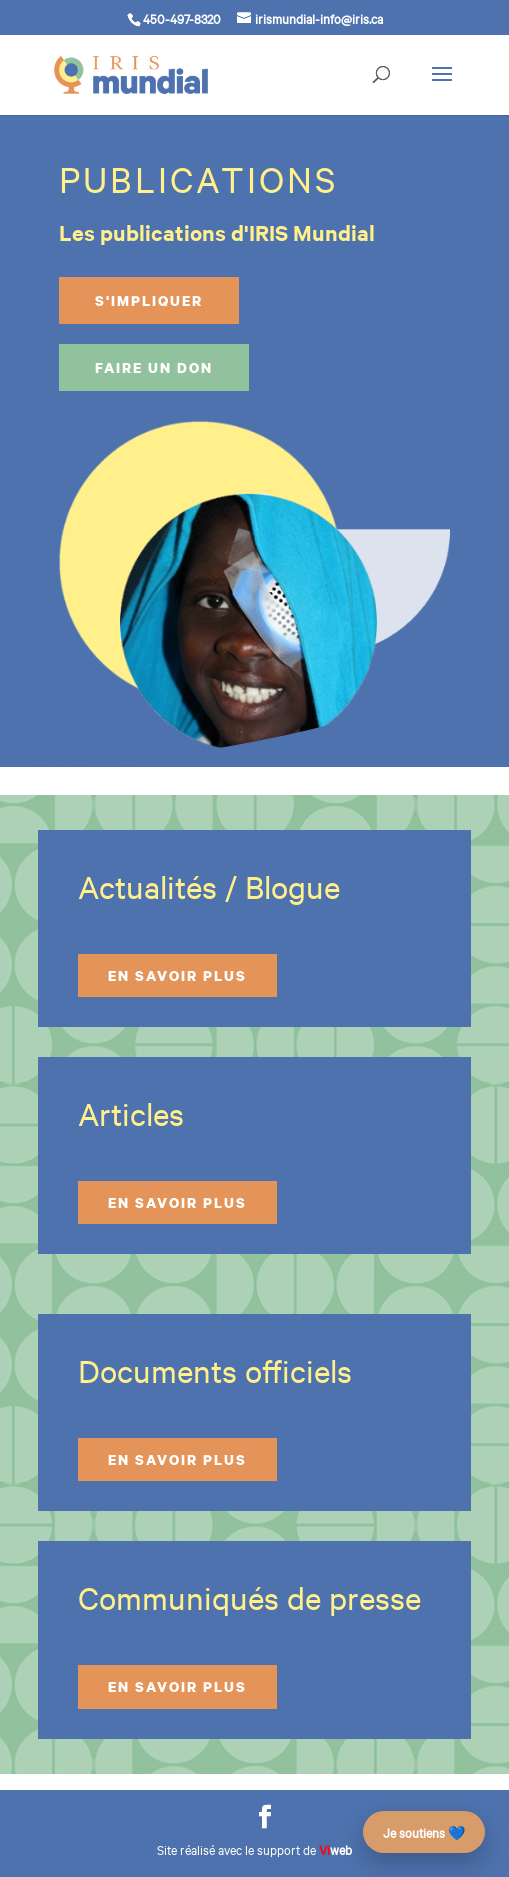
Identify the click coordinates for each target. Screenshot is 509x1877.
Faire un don (154, 367)
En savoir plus (177, 975)
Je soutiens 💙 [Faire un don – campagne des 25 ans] (424, 1832)
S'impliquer (149, 300)
